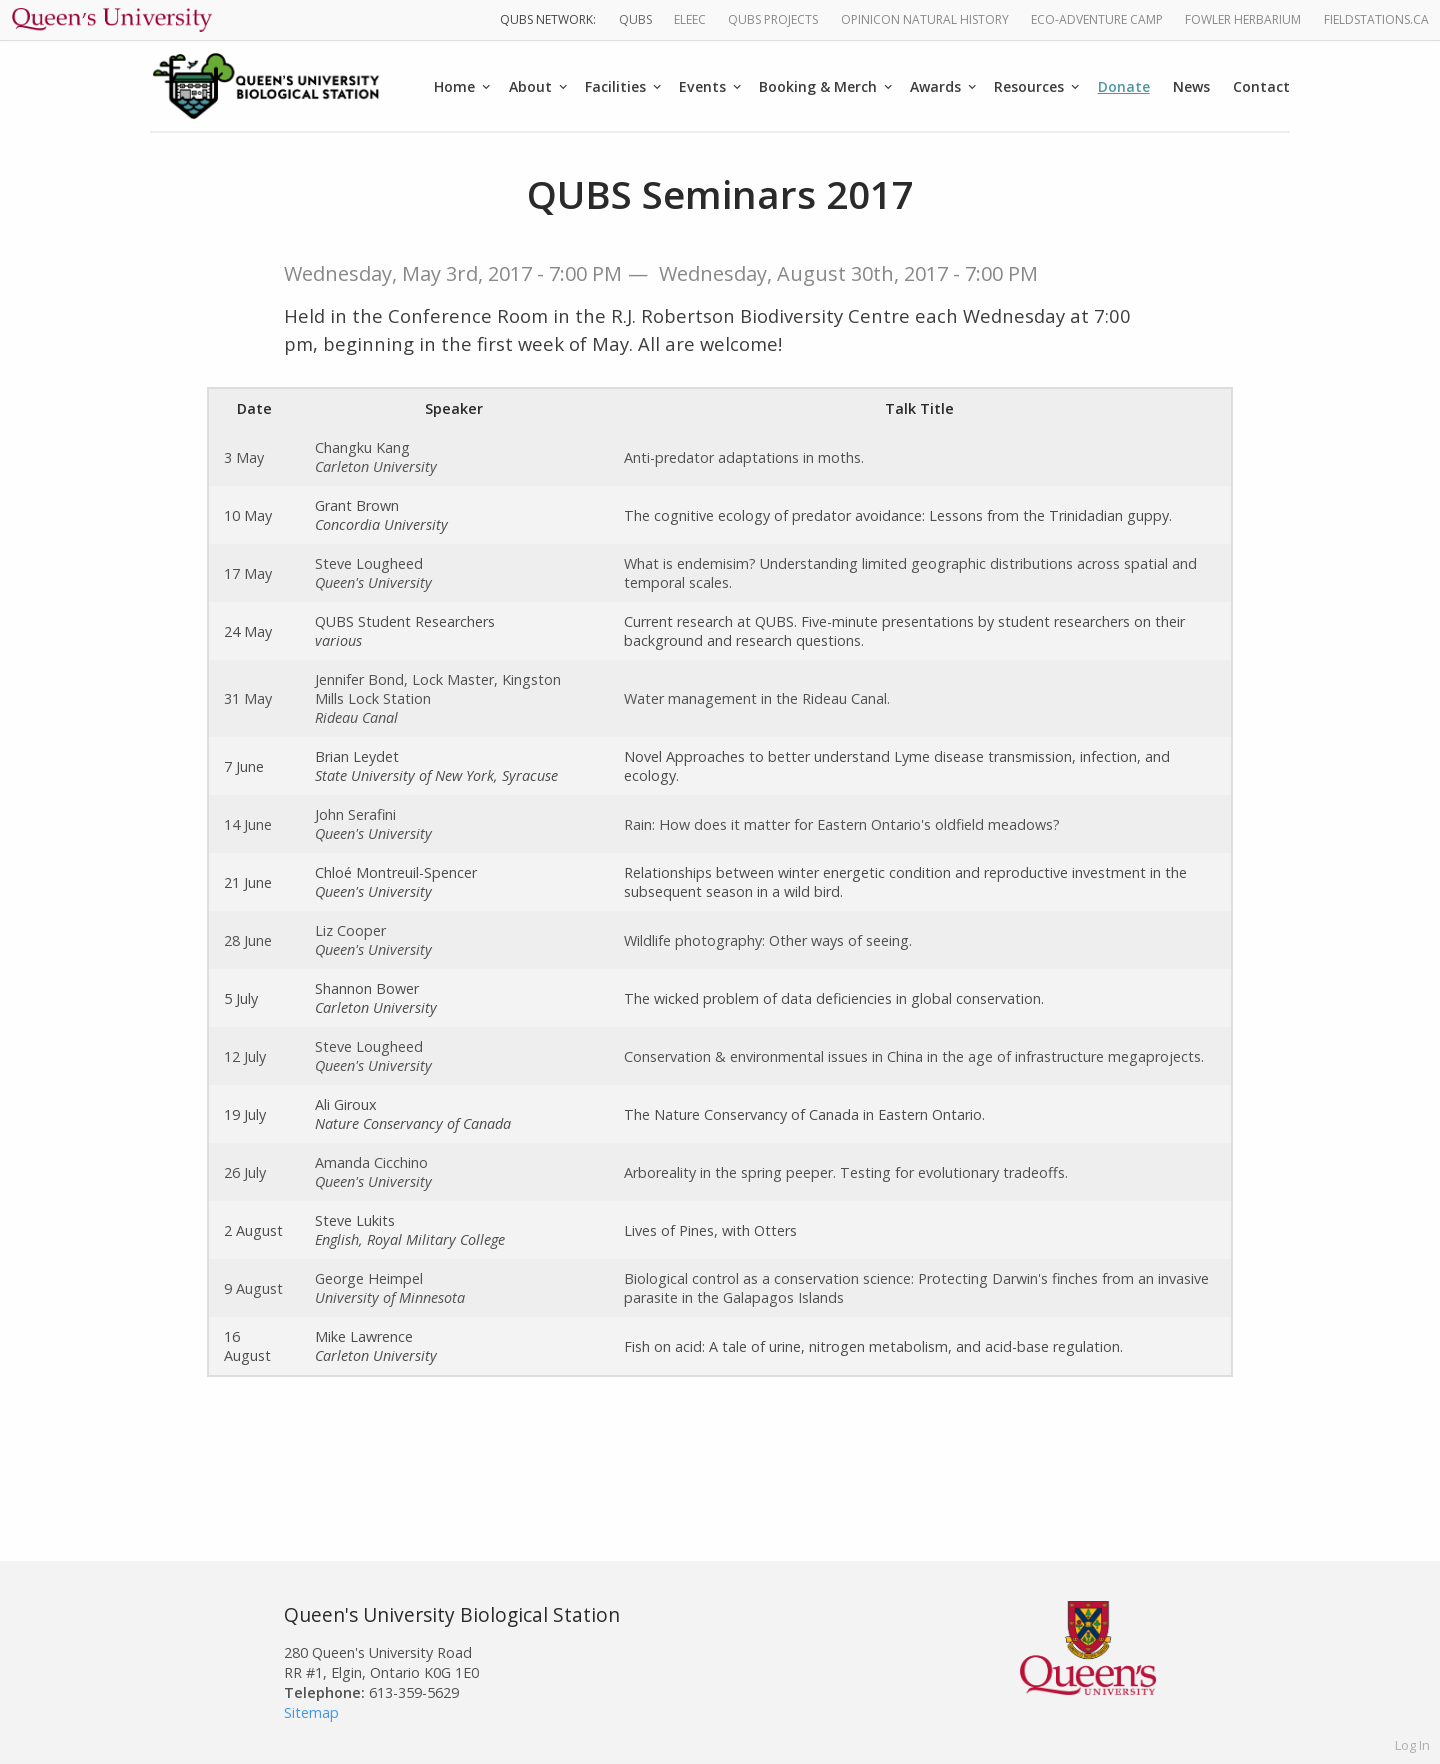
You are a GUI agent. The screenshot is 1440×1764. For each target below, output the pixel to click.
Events (702, 86)
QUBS (635, 19)
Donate (1124, 86)
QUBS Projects (773, 19)
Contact (1261, 86)
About (530, 86)
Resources (1029, 86)
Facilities (615, 86)
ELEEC (690, 19)
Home (454, 86)
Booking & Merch (818, 86)
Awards (935, 86)
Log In (1412, 1745)
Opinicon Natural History (925, 19)
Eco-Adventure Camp (1097, 19)
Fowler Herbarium (1243, 19)
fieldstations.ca (1376, 19)
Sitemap (311, 1712)
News (1191, 86)
